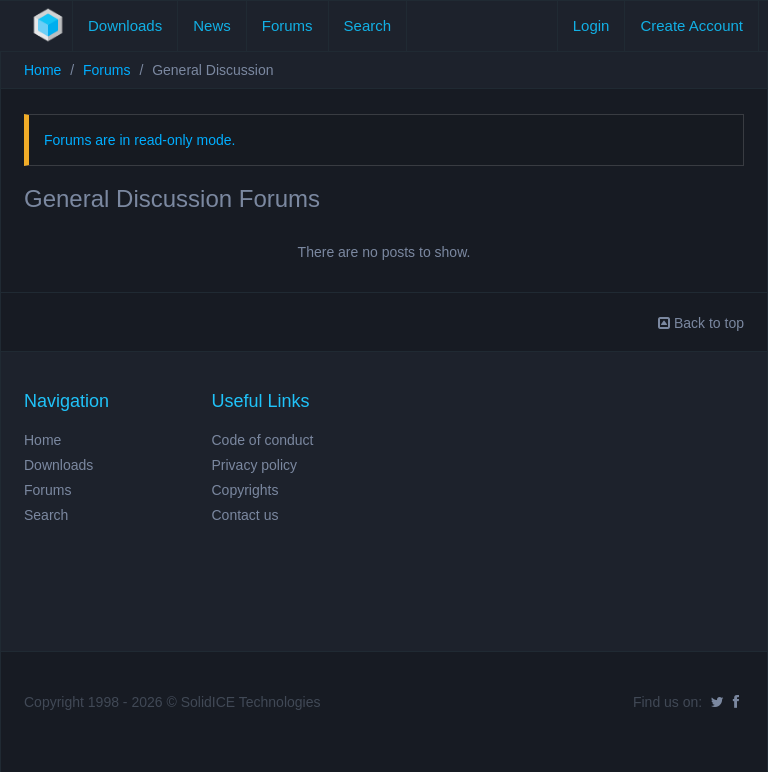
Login (591, 25)
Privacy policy (255, 465)
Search (368, 25)
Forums (287, 25)
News (212, 25)
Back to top (701, 323)
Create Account (691, 25)
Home (42, 70)
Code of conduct (263, 440)
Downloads (125, 25)
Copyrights (245, 490)
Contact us (245, 515)
